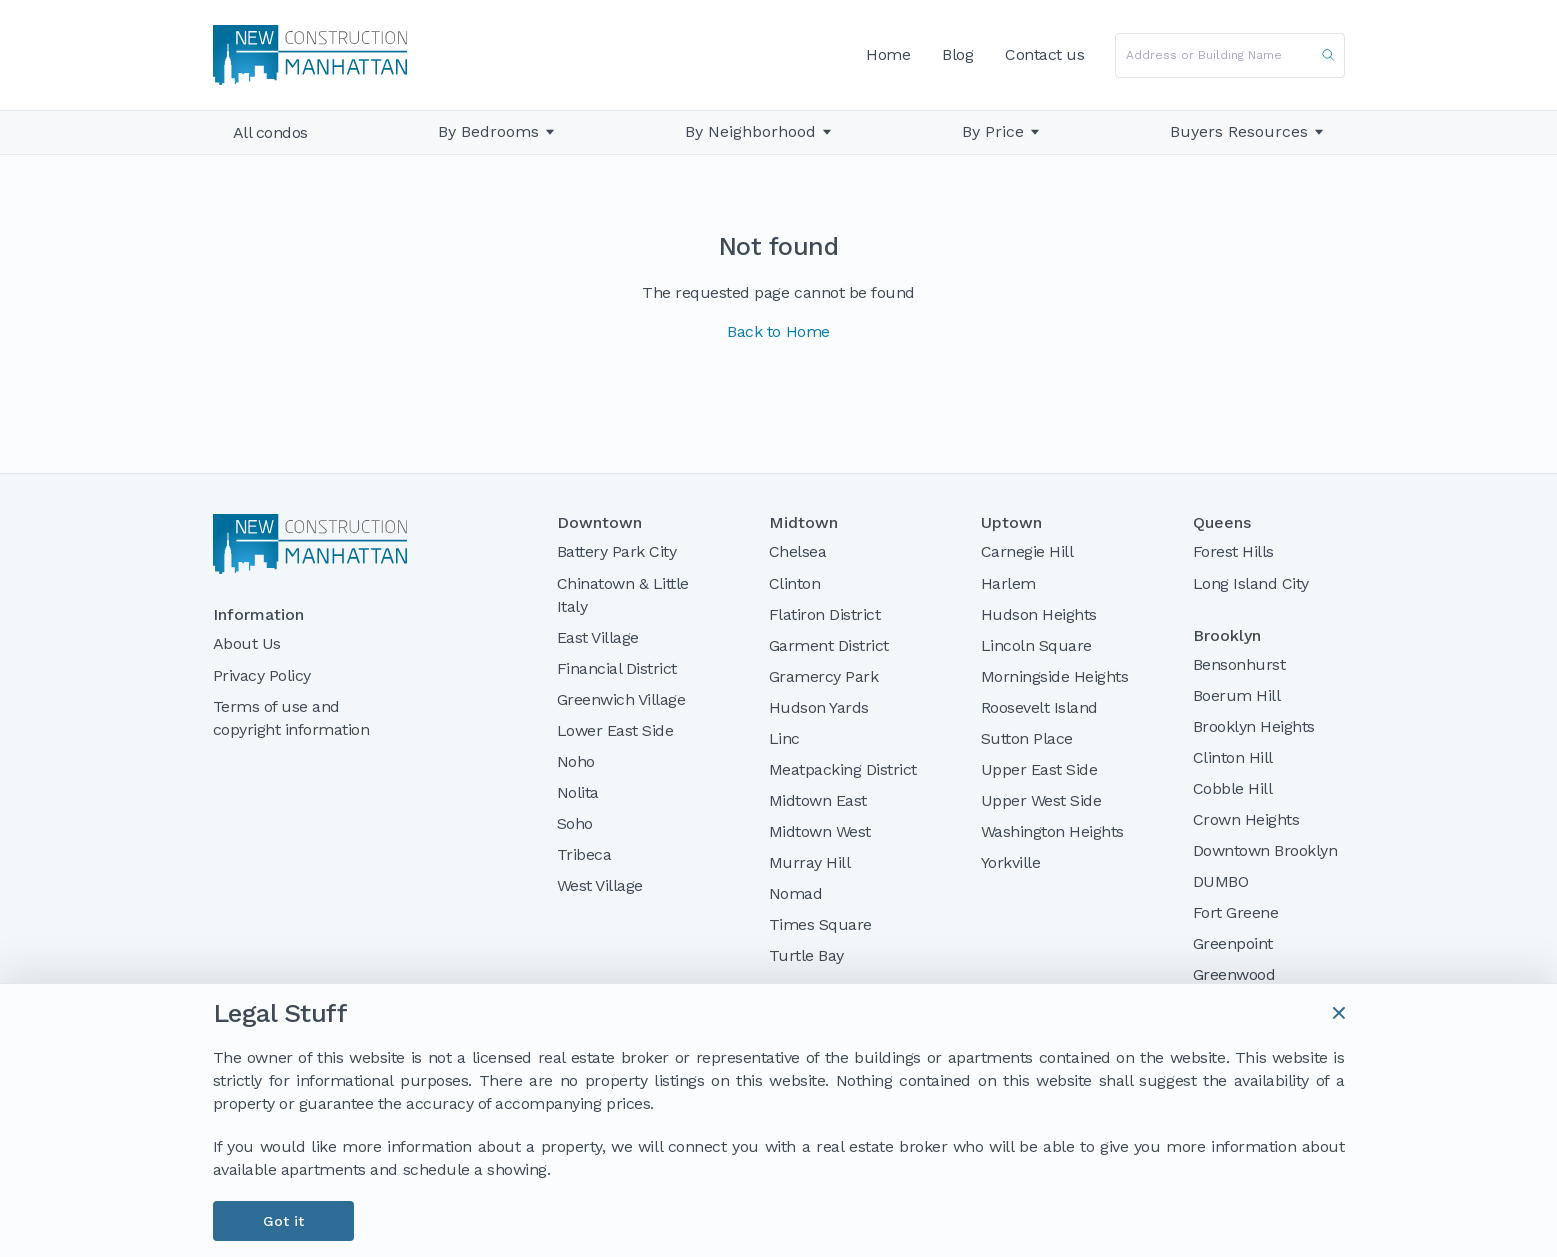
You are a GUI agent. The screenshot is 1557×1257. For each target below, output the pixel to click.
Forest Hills (1233, 551)
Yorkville (1011, 862)
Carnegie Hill (1027, 551)
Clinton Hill (1233, 757)
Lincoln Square (1036, 645)
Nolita (578, 792)
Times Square (820, 924)
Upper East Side (1039, 769)
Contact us (1044, 54)
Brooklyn (1227, 636)
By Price (993, 132)
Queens (1222, 523)
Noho (576, 761)
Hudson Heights (1039, 614)
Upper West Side (1041, 800)
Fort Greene (1236, 912)
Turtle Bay (806, 955)
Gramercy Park (824, 676)
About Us (247, 643)
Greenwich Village (621, 699)
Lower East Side (615, 730)
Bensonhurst (1239, 664)
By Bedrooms (488, 132)
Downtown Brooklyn (1265, 850)
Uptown (1011, 523)
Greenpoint (1233, 943)
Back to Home (778, 331)
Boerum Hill (1237, 695)
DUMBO (1221, 881)
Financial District (617, 668)
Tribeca (584, 854)
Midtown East (818, 800)
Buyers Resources (1247, 131)
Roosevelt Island (1039, 707)
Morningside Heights (1055, 676)
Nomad (796, 893)
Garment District (829, 645)
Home (888, 54)
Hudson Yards (819, 707)
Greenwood (1234, 974)
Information (258, 615)
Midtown (803, 523)
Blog (957, 54)
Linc (784, 738)
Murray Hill (810, 862)
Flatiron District (825, 614)
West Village (600, 885)
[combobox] (1230, 55)
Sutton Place (1027, 738)
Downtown (599, 523)
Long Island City (1251, 583)
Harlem (1008, 583)
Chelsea (798, 551)
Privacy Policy (262, 675)
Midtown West (820, 831)
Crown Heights (1246, 819)
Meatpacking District (843, 769)
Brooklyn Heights (1254, 726)
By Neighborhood (750, 132)
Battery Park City (617, 551)
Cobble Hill (1233, 788)
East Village (598, 637)
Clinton (795, 583)
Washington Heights (1052, 831)
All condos (270, 132)
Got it (283, 1221)
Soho (575, 823)
